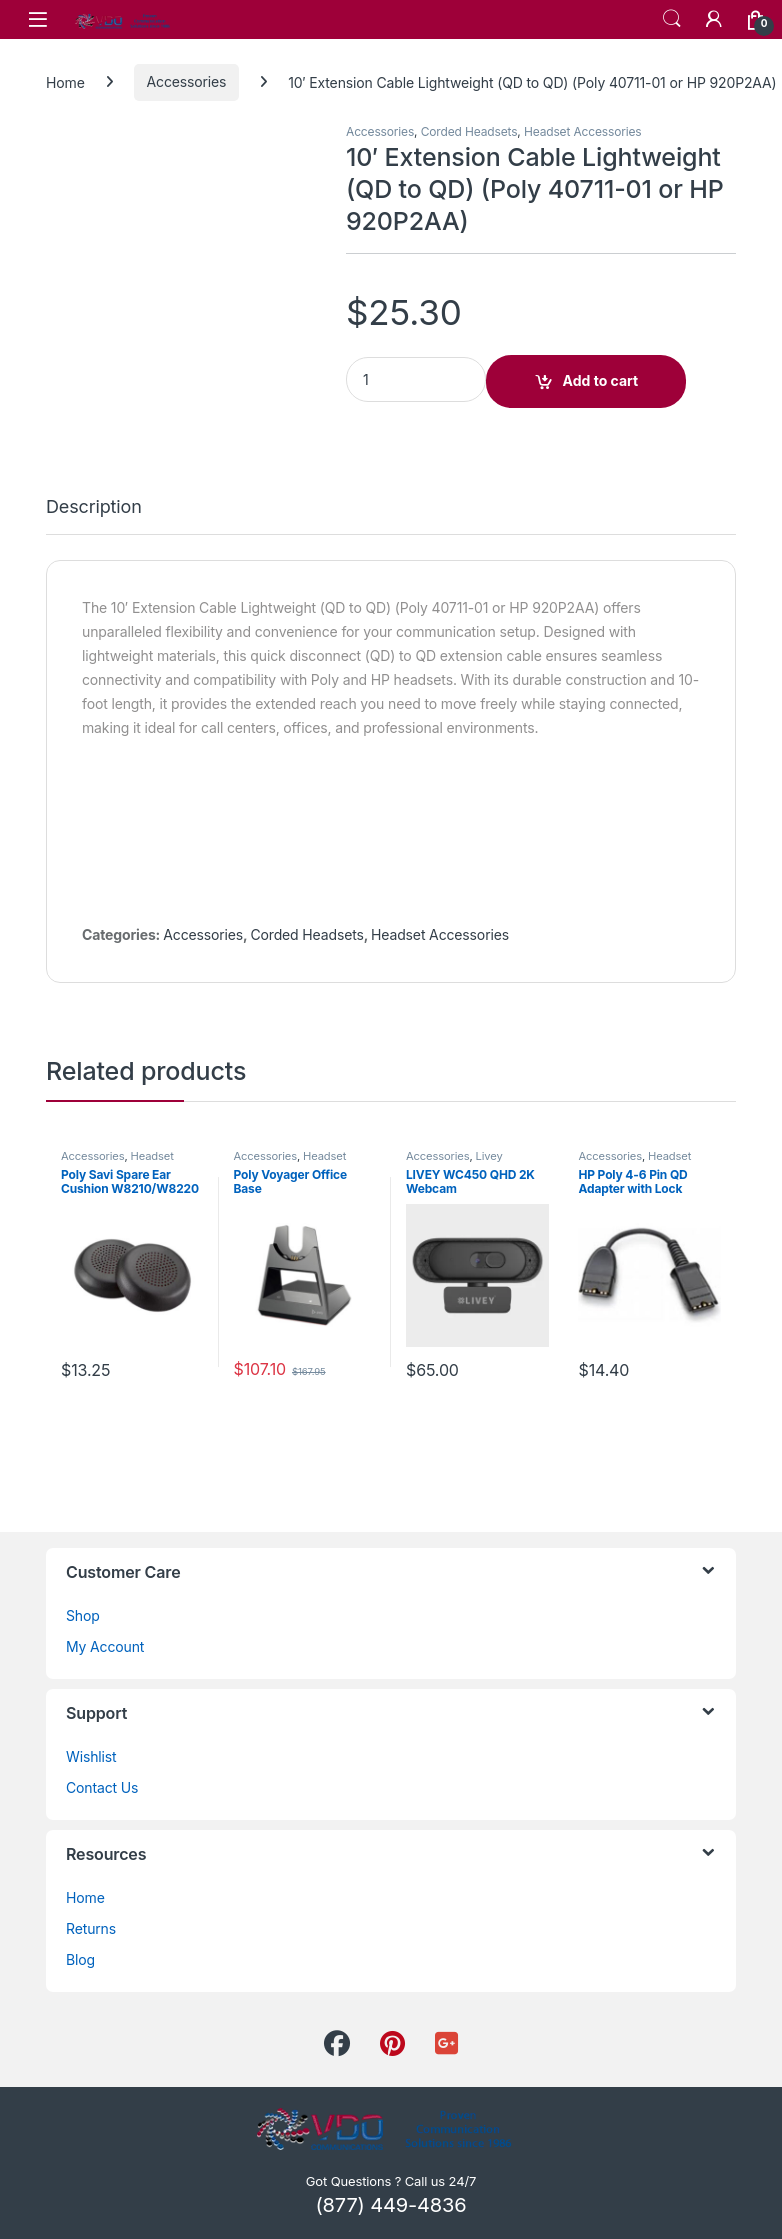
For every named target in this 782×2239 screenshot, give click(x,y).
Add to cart (601, 380)
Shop (83, 1615)
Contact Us (102, 1787)
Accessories (187, 81)
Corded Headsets (469, 131)
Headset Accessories (583, 131)
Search (672, 19)
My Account (105, 1646)
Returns (91, 1928)
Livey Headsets (454, 1162)
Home (65, 81)
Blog (80, 1959)
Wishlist (91, 1756)
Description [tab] (94, 507)
